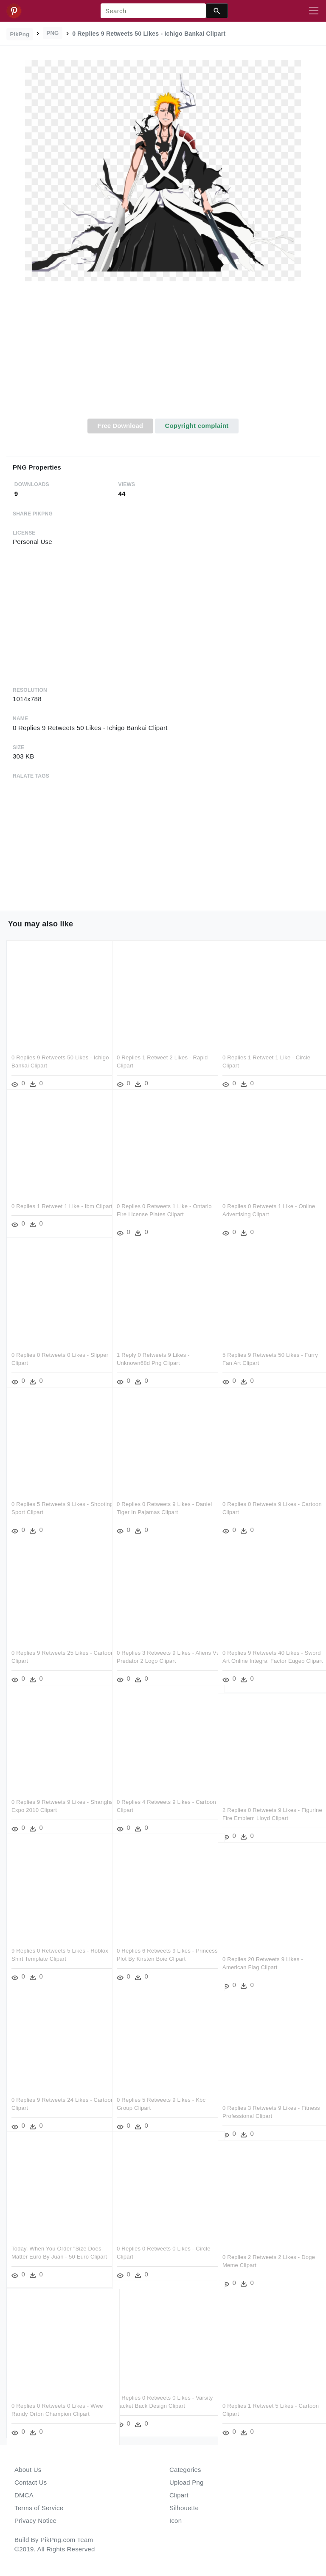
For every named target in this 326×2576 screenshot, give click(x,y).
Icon (175, 2520)
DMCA (24, 2495)
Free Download (120, 425)
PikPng (20, 34)
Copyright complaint (196, 425)
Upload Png (186, 2482)
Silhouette (184, 2507)
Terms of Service (38, 2507)
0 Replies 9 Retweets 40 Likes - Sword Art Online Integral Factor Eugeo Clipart (263, 1649)
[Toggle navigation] (314, 11)
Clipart (178, 2495)
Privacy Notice (35, 2520)
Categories (185, 2469)
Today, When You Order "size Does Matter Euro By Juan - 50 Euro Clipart (56, 2244)
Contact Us (30, 2482)
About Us (28, 2469)
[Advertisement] (163, 354)
